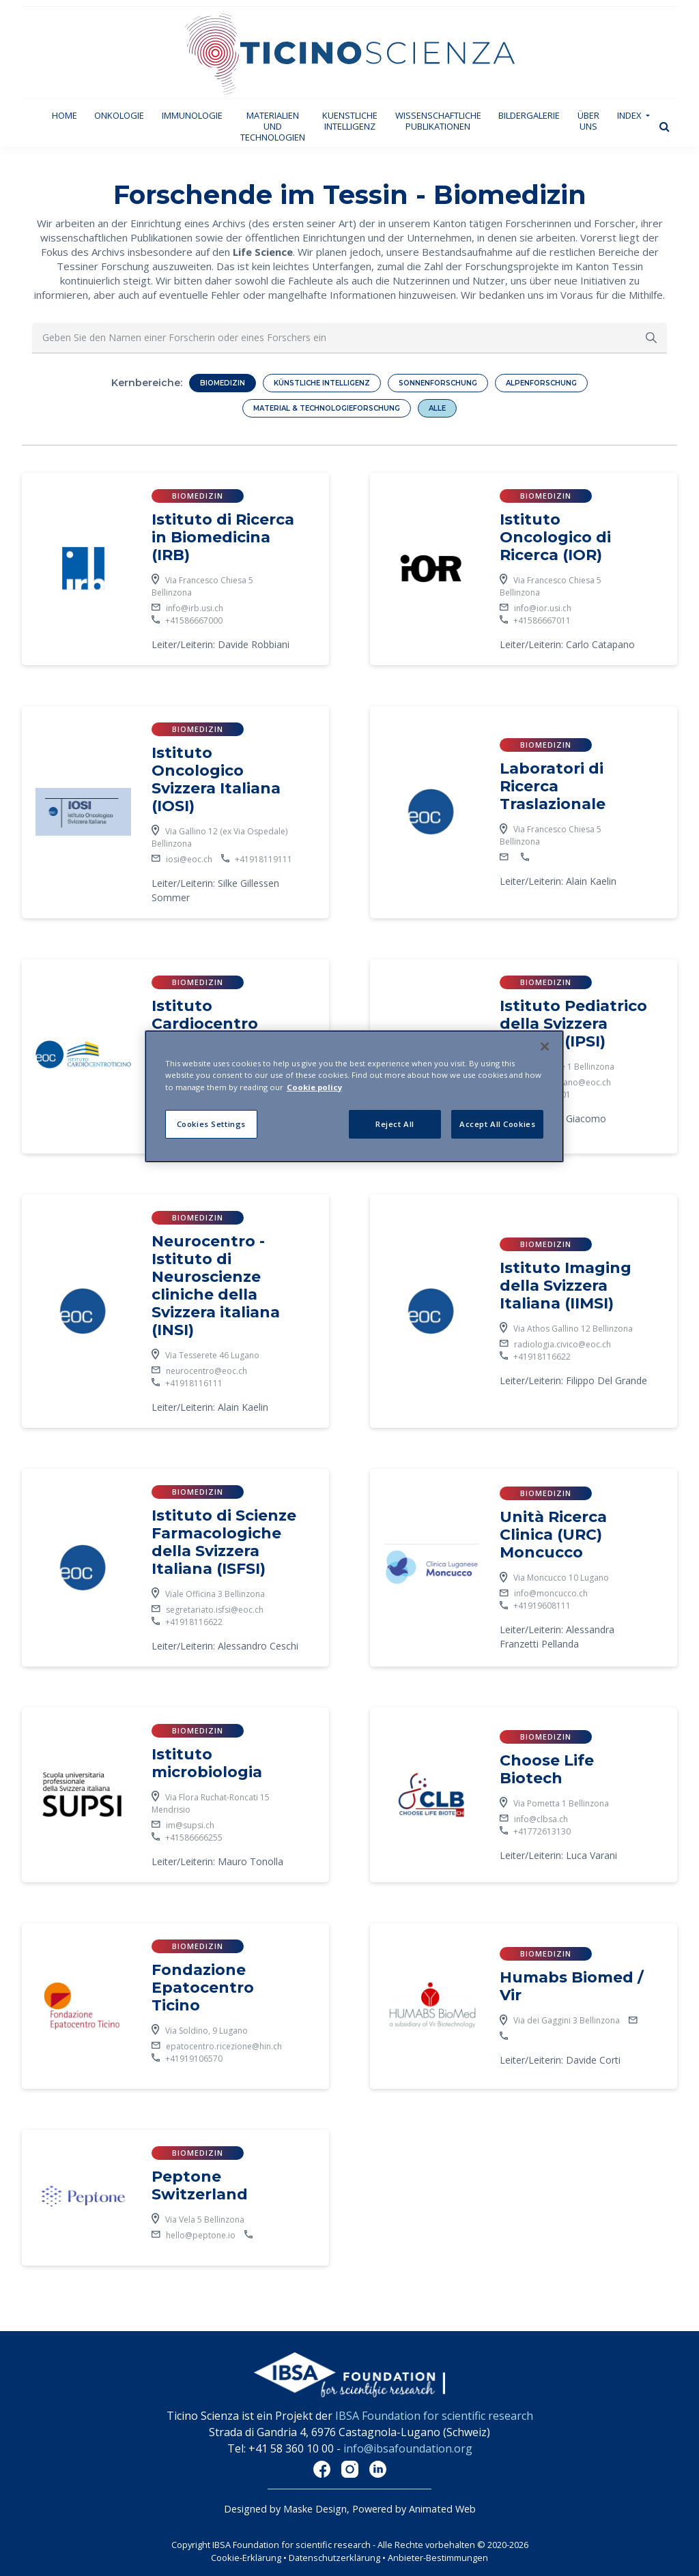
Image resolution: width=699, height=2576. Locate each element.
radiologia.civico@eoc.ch (562, 1344)
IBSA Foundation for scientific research (434, 2415)
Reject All (394, 1124)
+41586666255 (195, 1837)
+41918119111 (263, 859)
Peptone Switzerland (200, 2185)
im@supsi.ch (191, 1825)
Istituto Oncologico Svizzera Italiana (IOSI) (216, 779)
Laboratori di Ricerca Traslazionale (552, 786)
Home (69, 114)
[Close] (545, 1046)
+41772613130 (542, 1831)
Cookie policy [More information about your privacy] (314, 1087)
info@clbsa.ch (541, 1819)
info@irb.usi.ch (194, 608)
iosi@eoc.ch (189, 859)
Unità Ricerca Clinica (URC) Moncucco (553, 1535)
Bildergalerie (529, 115)
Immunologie (192, 115)
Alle (437, 408)
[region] (354, 1096)
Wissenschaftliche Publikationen (438, 120)
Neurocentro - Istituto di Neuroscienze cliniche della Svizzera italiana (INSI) (216, 1285)
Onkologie (119, 115)
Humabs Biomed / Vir (572, 1986)
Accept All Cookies (497, 1124)
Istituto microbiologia (207, 1763)
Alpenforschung (541, 383)
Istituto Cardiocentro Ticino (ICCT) (205, 1024)
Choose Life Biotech (547, 1769)
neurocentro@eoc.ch (206, 1371)
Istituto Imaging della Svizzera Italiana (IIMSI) (565, 1286)
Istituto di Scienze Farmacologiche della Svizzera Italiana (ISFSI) (224, 1542)
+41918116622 (542, 1356)
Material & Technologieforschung (326, 408)
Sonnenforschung (438, 383)
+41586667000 (194, 620)
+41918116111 (194, 1383)
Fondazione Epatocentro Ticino (203, 1988)
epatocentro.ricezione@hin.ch (224, 2046)
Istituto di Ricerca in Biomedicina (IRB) (223, 537)
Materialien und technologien (272, 126)
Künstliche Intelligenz (322, 383)
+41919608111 (542, 1605)
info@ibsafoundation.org (407, 2448)
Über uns (588, 120)
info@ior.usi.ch (542, 608)
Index (630, 115)
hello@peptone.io (201, 2235)
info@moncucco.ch (551, 1593)
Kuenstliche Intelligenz (349, 120)
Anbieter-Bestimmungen (438, 2557)
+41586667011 (542, 620)
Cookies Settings (211, 1124)
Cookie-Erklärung (246, 2557)
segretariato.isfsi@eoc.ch (214, 1609)
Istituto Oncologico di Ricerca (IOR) (555, 537)
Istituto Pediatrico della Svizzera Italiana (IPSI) (573, 1024)
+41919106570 (194, 2058)
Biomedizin (222, 383)
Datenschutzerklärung (335, 2557)
